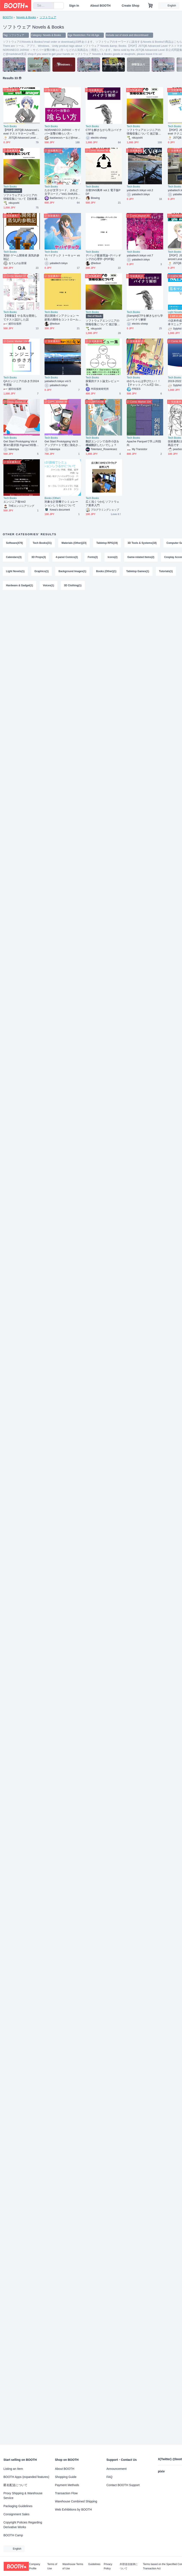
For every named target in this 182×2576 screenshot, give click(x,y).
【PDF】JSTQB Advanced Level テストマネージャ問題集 (21, 131)
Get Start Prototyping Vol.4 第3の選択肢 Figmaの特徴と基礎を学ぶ (21, 443)
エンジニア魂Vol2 (14, 501)
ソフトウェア (48, 17)
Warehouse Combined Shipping (76, 2501)
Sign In (74, 5)
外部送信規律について (129, 2566)
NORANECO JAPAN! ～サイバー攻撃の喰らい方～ (62, 131)
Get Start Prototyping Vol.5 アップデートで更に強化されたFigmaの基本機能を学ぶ (62, 443)
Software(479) (14, 542)
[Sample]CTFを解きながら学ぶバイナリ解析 (145, 317)
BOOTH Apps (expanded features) (26, 2477)
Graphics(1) (41, 571)
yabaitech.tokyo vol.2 (140, 190)
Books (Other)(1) (106, 571)
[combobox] (43, 5)
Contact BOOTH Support (123, 2485)
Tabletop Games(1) (137, 571)
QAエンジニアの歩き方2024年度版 (21, 382)
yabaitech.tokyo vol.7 (140, 255)
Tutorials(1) (166, 571)
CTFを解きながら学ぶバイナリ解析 (104, 131)
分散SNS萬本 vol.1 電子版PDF (103, 192)
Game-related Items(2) (140, 557)
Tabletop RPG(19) (107, 542)
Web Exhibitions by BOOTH (73, 2509)
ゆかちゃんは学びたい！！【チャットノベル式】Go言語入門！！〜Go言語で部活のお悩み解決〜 (144, 383)
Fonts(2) (93, 557)
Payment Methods (67, 2485)
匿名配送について (15, 2485)
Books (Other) (53, 498)
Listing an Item (13, 2468)
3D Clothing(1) (73, 585)
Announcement (116, 2468)
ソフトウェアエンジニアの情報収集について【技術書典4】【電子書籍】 (20, 197)
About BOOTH (100, 5)
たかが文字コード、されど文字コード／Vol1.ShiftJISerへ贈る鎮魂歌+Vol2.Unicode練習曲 (62, 192)
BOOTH (8, 17)
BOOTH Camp (13, 2535)
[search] (49, 6)
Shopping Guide (65, 2477)
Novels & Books (26, 17)
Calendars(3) (14, 557)
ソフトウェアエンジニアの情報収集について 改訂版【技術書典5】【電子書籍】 (144, 131)
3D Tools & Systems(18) (142, 542)
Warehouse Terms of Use (73, 2566)
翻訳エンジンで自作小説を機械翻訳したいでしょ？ (102, 443)
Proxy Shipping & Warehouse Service (22, 2495)
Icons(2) (113, 557)
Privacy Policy (108, 2566)
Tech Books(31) (42, 542)
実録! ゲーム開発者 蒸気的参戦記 (21, 257)
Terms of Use (52, 2566)
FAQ (109, 2477)
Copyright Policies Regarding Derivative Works (22, 2525)
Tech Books (10, 126)
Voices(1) (48, 585)
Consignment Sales (16, 2514)
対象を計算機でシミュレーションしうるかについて (61, 503)
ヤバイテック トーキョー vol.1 (62, 257)
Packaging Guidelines (17, 2506)
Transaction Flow (66, 2493)
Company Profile (34, 2566)
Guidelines (94, 2564)
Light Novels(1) (15, 571)
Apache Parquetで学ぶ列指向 (144, 443)
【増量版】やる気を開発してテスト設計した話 (20, 317)
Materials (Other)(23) (74, 542)
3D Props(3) (38, 557)
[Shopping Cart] (150, 5)
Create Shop (130, 5)
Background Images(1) (72, 571)
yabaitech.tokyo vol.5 (58, 381)
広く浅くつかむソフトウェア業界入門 (102, 503)
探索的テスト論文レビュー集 (102, 382)
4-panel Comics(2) (67, 557)
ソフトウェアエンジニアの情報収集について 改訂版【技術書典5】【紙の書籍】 (103, 322)
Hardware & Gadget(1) (19, 585)
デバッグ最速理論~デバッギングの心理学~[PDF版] (103, 257)
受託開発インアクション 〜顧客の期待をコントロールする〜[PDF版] (62, 317)
